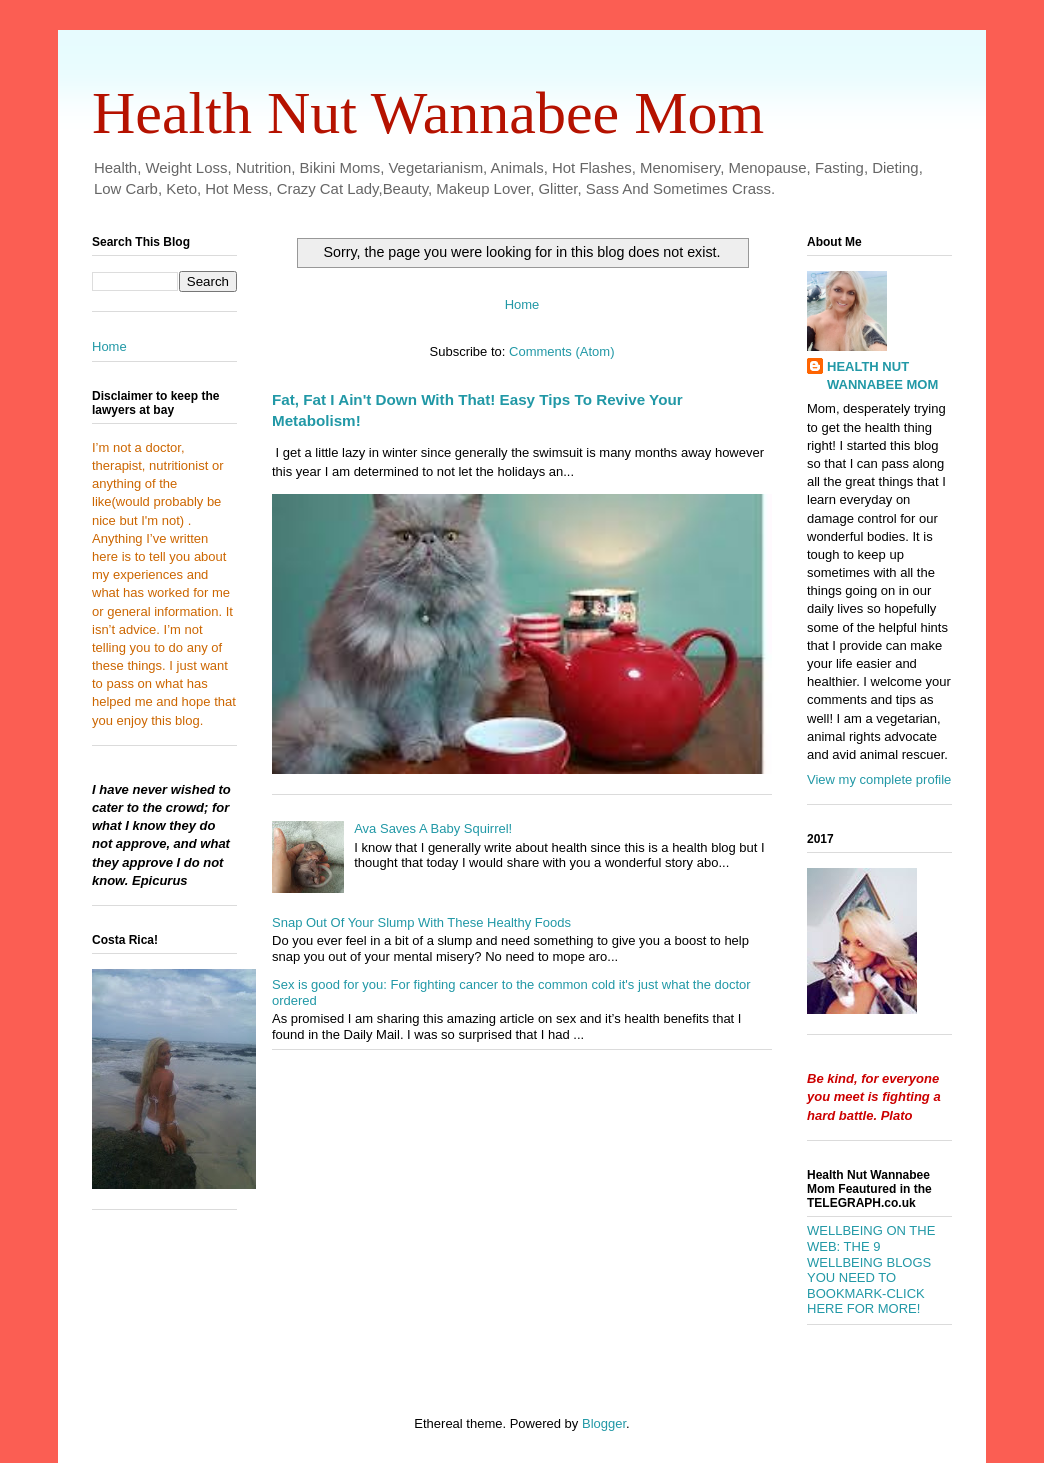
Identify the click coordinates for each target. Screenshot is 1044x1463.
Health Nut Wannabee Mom (428, 113)
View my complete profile (879, 779)
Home (522, 304)
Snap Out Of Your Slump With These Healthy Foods (421, 922)
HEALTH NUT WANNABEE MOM (882, 375)
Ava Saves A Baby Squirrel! (433, 828)
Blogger (604, 1423)
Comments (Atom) (561, 351)
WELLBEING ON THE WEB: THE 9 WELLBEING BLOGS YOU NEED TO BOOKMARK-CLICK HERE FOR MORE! (871, 1269)
